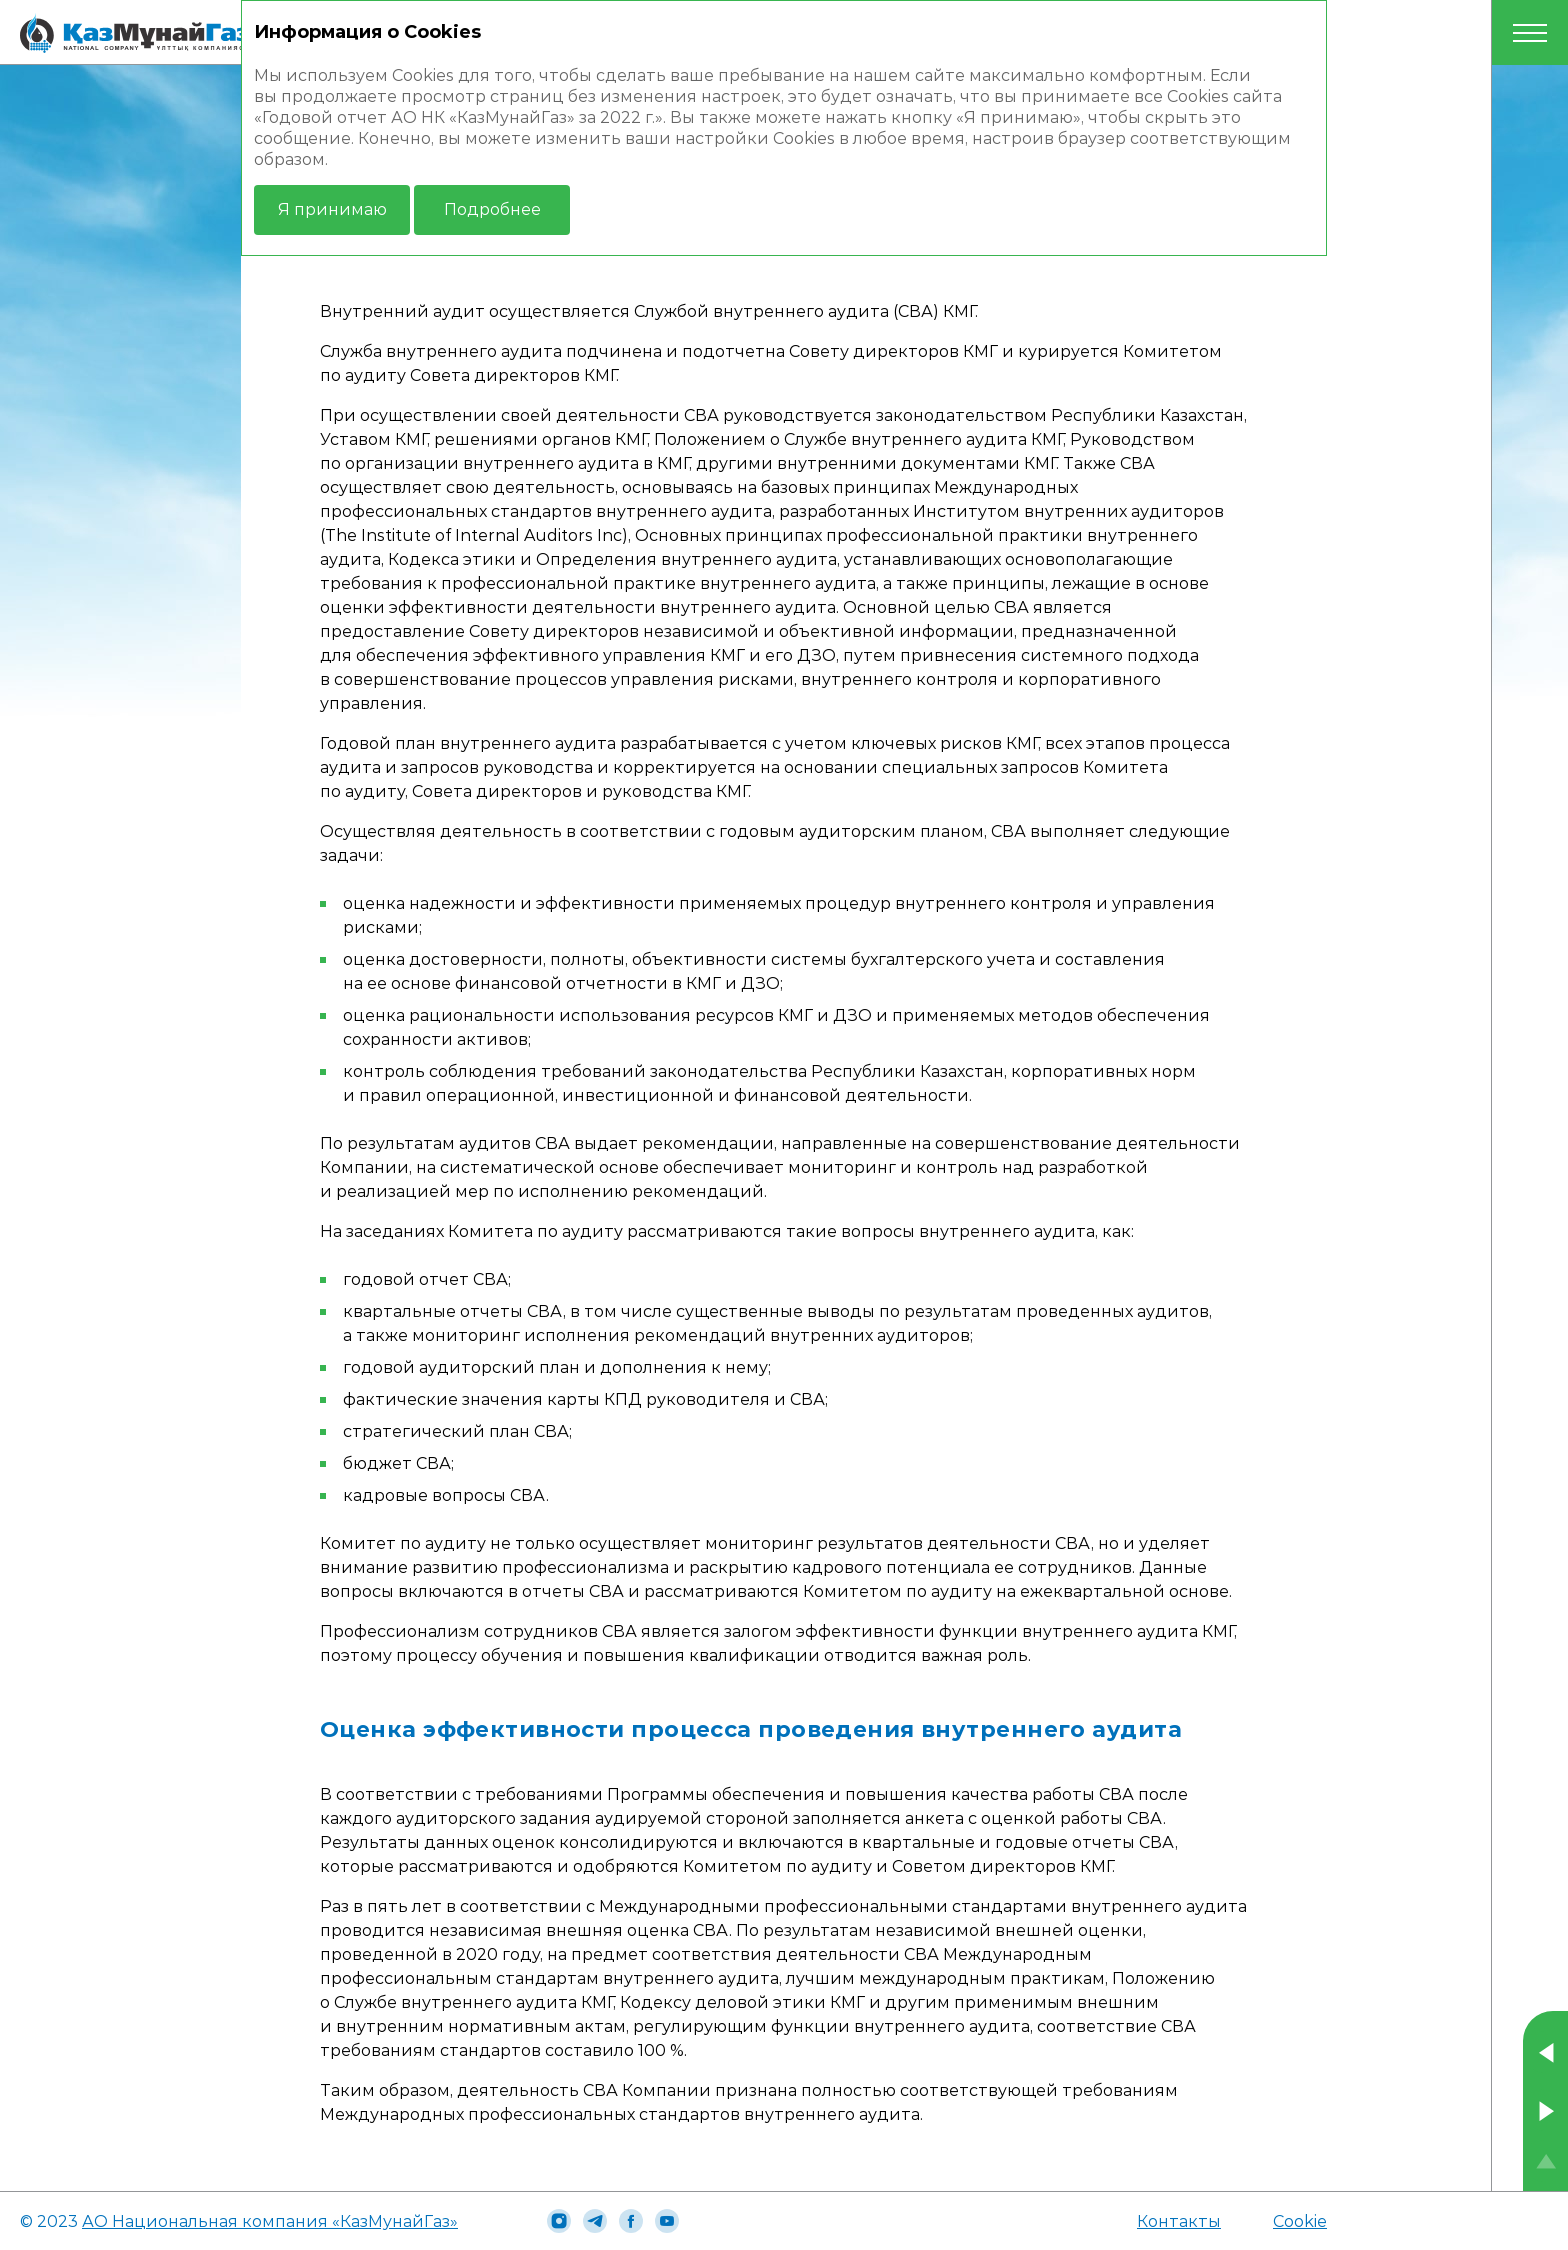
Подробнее (492, 209)
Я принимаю (332, 209)
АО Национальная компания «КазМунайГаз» (270, 2221)
